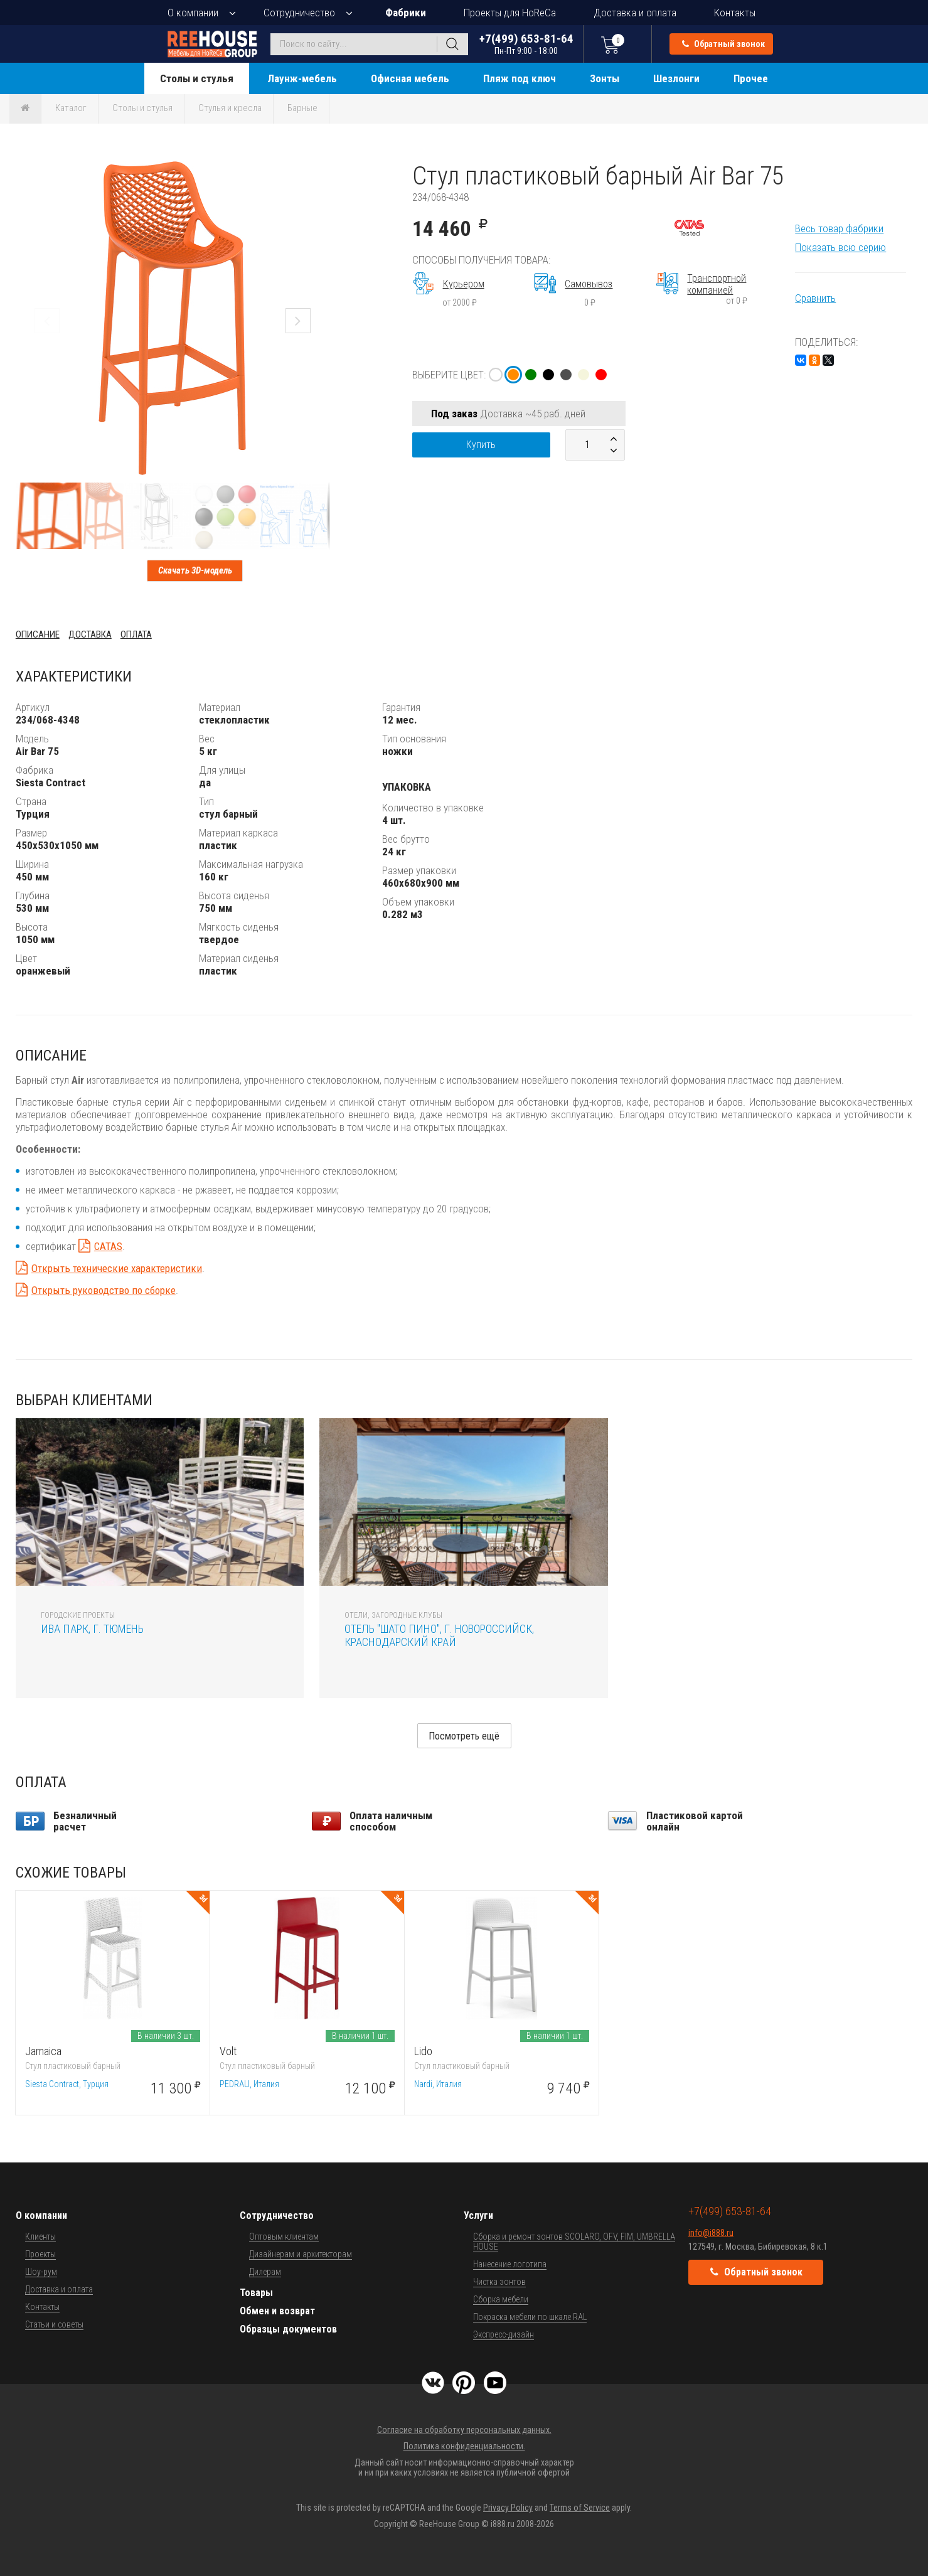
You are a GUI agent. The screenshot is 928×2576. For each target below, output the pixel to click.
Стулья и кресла (230, 108)
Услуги (478, 2215)
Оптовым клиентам (284, 2236)
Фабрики (405, 12)
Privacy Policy (508, 2508)
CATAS (108, 1246)
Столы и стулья (196, 78)
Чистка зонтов (499, 2282)
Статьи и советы (54, 2324)
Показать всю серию (840, 247)
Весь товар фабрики (839, 228)
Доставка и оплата (635, 12)
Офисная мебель (410, 78)
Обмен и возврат (277, 2311)
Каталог (71, 108)
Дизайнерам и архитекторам (300, 2254)
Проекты (40, 2254)
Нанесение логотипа (510, 2264)
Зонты (604, 78)
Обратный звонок (723, 44)
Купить (481, 445)
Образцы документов (288, 2329)
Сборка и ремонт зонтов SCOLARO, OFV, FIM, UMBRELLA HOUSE (574, 2241)
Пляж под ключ (519, 78)
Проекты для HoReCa (510, 12)
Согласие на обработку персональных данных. (464, 2430)
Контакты (734, 12)
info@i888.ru (710, 2233)
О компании (193, 12)
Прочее (750, 78)
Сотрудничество (299, 12)
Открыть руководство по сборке (103, 1290)
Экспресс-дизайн (503, 2334)
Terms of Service (580, 2508)
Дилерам (265, 2272)
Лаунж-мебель (302, 78)
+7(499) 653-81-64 (526, 43)
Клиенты (40, 2236)
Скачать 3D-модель (195, 570)
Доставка (90, 634)
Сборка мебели (500, 2299)
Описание (38, 634)
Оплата (136, 634)
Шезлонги (676, 78)
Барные (302, 108)
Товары (256, 2293)
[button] (318, 173)
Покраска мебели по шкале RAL (530, 2317)
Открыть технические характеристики (116, 1268)
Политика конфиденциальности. (464, 2446)
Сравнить (815, 298)
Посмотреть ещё (464, 1736)
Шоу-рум (41, 2272)
